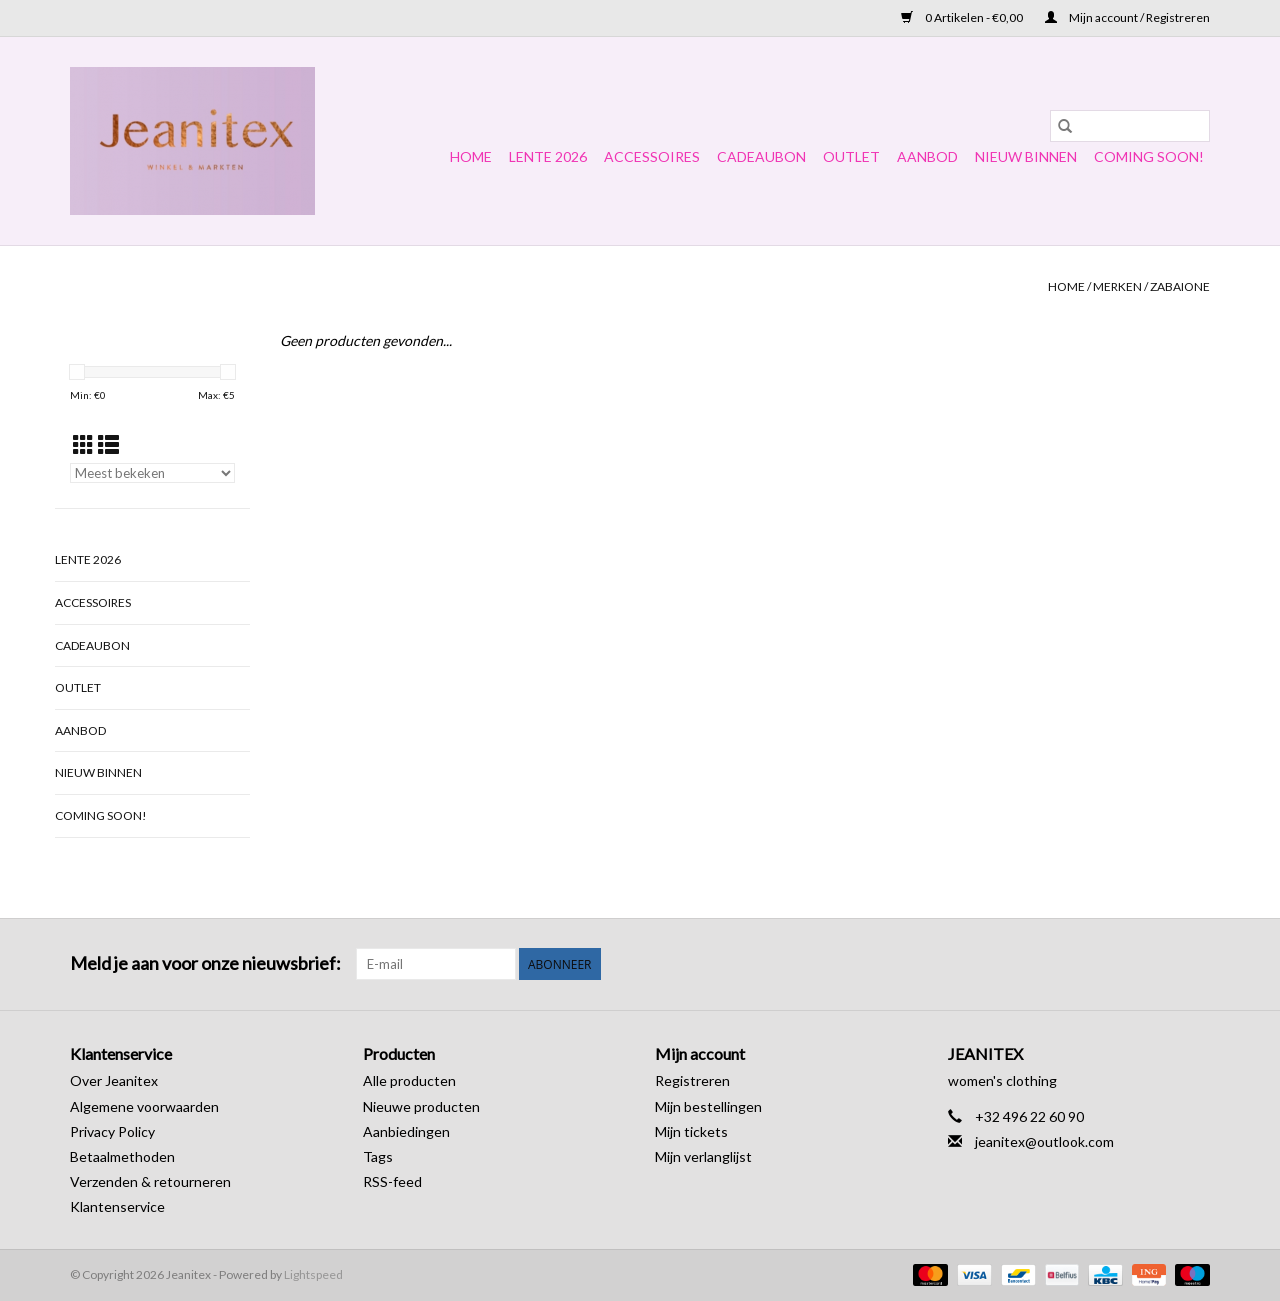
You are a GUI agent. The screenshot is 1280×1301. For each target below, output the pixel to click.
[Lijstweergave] (108, 444)
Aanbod (927, 156)
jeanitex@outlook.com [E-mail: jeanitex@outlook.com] (1044, 1141)
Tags (378, 1156)
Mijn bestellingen (708, 1106)
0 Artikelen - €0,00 (963, 17)
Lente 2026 (548, 156)
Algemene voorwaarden (144, 1106)
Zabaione (1180, 286)
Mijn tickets (691, 1131)
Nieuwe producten (421, 1106)
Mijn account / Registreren (1127, 17)
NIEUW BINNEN (1026, 156)
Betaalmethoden (122, 1156)
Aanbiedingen (406, 1131)
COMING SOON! (1149, 156)
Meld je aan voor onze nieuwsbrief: (205, 963)
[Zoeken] (1130, 126)
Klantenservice (117, 1206)
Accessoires (652, 156)
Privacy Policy (112, 1131)
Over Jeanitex (114, 1080)
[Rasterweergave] (83, 444)
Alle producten (409, 1080)
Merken (1117, 286)
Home (471, 156)
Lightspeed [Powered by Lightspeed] (313, 1274)
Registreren (692, 1080)
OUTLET (851, 156)
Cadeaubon (761, 156)
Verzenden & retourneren (150, 1181)
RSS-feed (392, 1181)
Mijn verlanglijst (703, 1156)
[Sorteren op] (152, 473)
